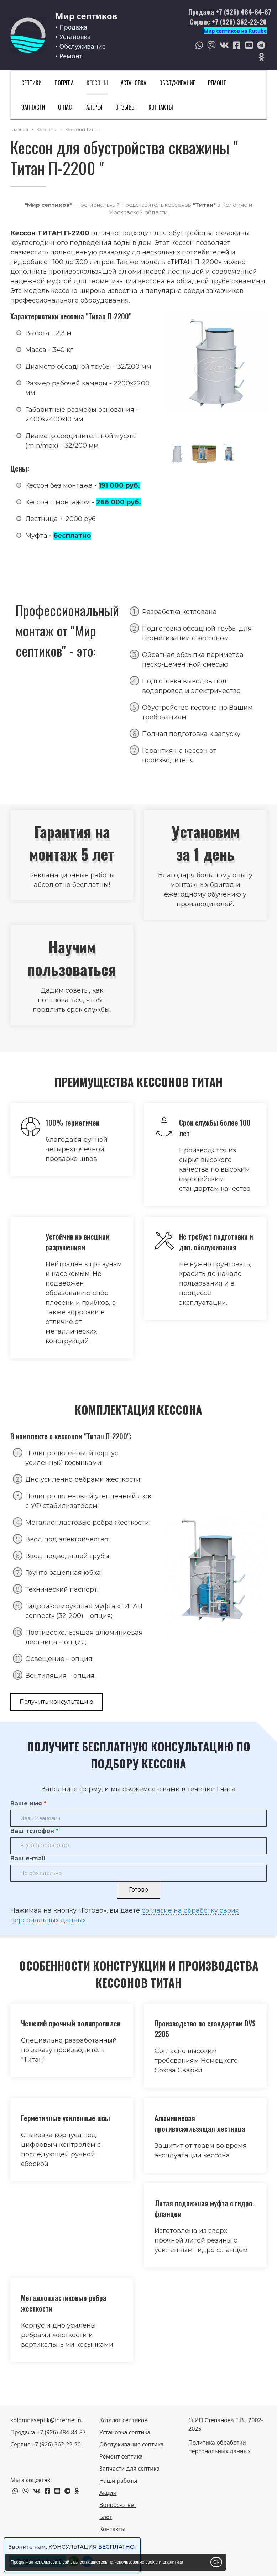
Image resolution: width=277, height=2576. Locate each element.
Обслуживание (177, 83)
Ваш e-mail (27, 1858)
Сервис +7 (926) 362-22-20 (228, 21)
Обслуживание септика (131, 2444)
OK (216, 2562)
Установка (133, 83)
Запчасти (33, 107)
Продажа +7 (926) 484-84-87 (229, 11)
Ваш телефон (32, 1831)
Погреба (64, 83)
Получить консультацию (56, 1701)
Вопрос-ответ (117, 2505)
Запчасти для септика (129, 2468)
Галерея (93, 107)
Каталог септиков (123, 2420)
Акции (107, 2493)
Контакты (160, 107)
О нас (65, 107)
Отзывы (125, 107)
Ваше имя (26, 1803)
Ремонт (217, 83)
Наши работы (118, 2481)
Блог (105, 2517)
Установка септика (124, 2432)
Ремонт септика (121, 2456)
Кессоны (97, 83)
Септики (31, 83)
